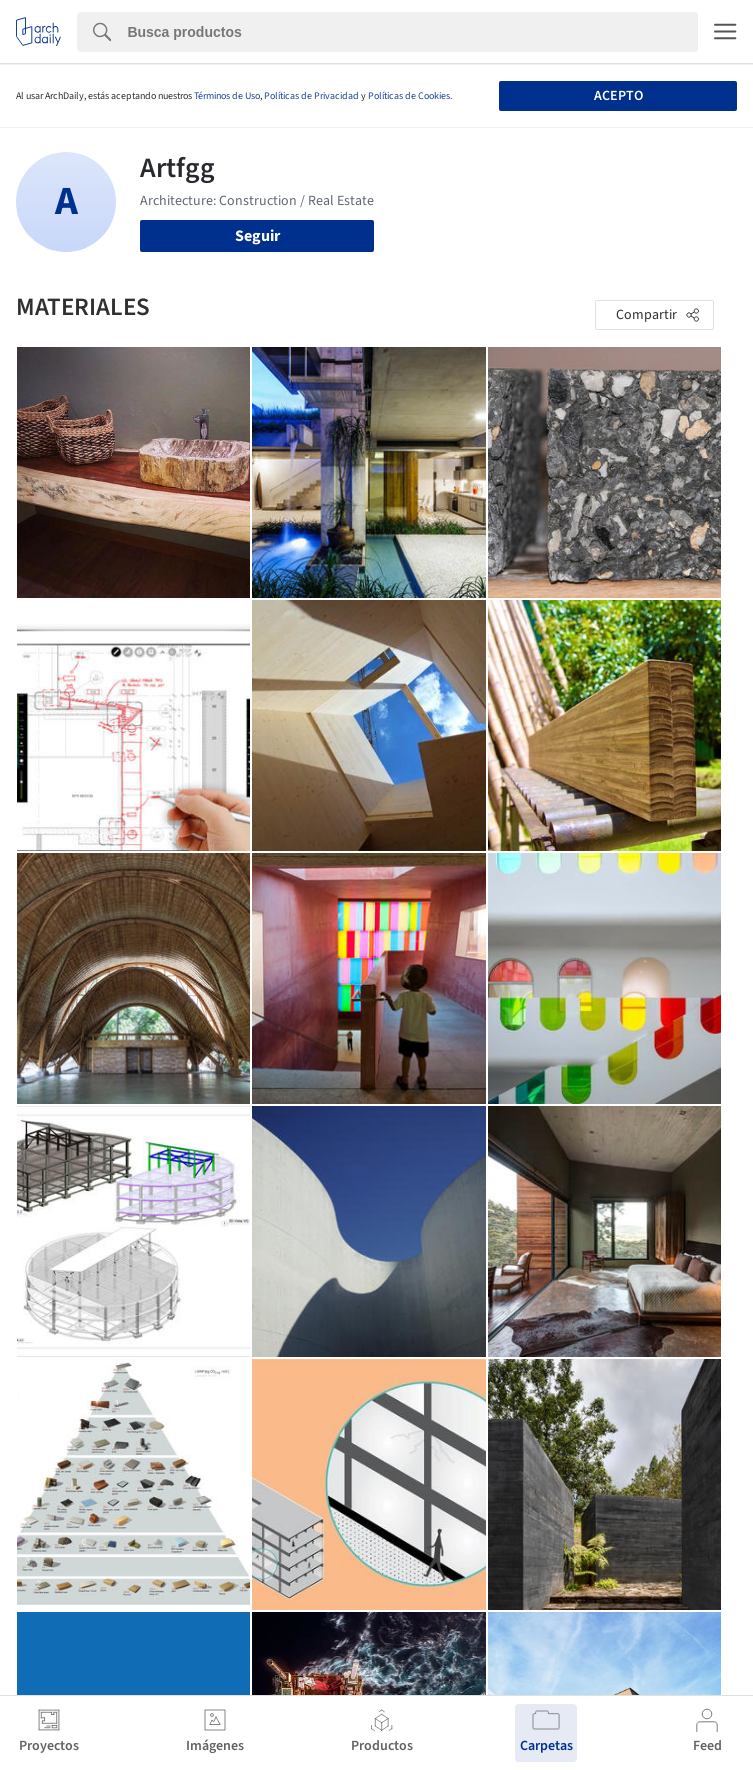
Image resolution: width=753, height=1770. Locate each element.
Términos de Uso (227, 96)
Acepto (618, 96)
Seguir (257, 236)
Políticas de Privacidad (311, 96)
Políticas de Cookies (409, 96)
